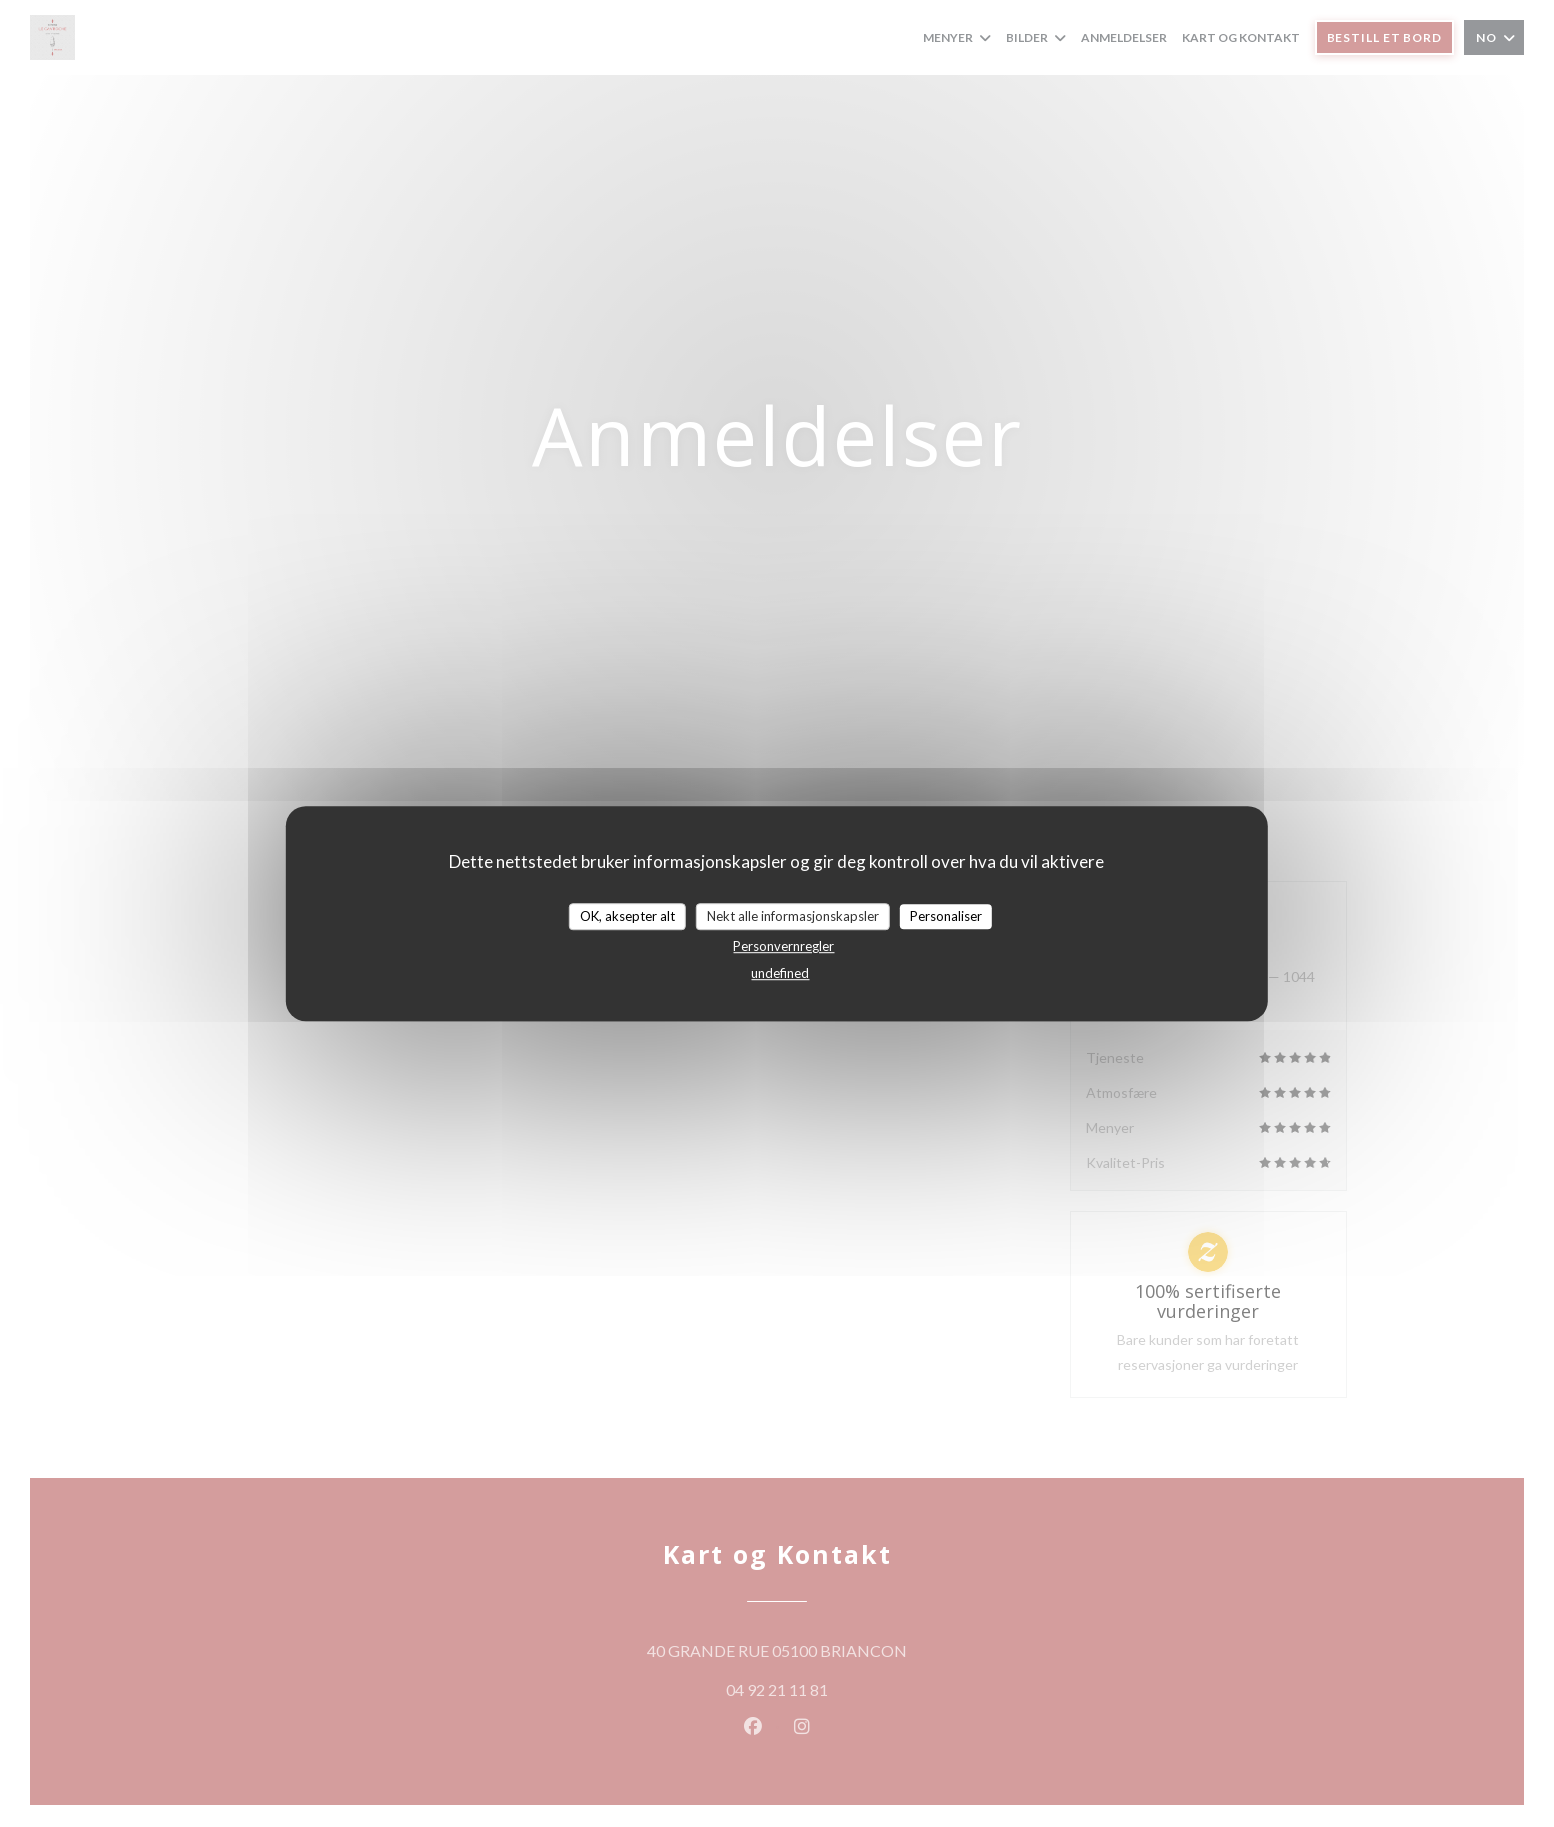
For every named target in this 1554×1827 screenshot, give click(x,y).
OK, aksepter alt (627, 916)
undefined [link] (780, 973)
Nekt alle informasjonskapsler (793, 916)
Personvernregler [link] (783, 946)
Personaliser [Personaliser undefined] (946, 916)
